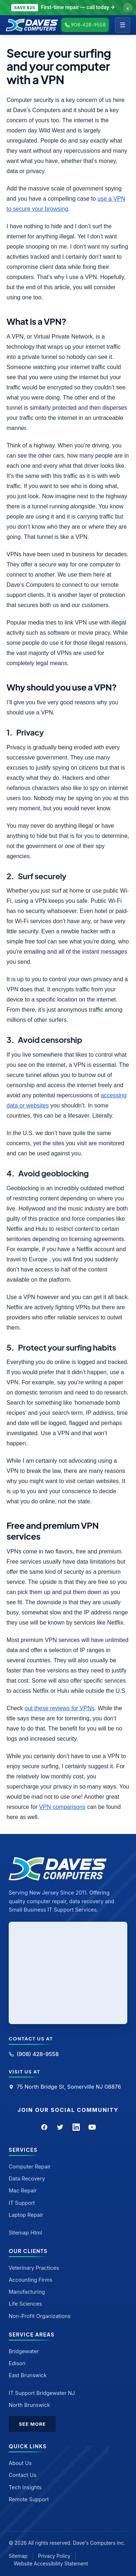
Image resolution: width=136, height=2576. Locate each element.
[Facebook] (44, 2127)
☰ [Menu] (122, 25)
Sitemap (18, 2556)
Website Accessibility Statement (51, 2564)
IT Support (22, 2203)
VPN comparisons (62, 1807)
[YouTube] (92, 2127)
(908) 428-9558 (34, 2054)
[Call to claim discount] (68, 7)
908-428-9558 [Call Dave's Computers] (85, 25)
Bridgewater (24, 2351)
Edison (17, 2363)
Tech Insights (25, 2487)
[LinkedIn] (76, 2127)
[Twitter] (60, 2127)
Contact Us (22, 2475)
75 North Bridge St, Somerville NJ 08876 (65, 2086)
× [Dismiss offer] (127, 7)
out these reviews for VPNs (60, 1708)
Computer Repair (30, 2166)
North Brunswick (29, 2405)
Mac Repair (23, 2190)
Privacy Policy (54, 2556)
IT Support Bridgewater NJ (42, 2393)
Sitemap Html (25, 2232)
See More (32, 2424)
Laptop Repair (26, 2215)
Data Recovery (27, 2178)
